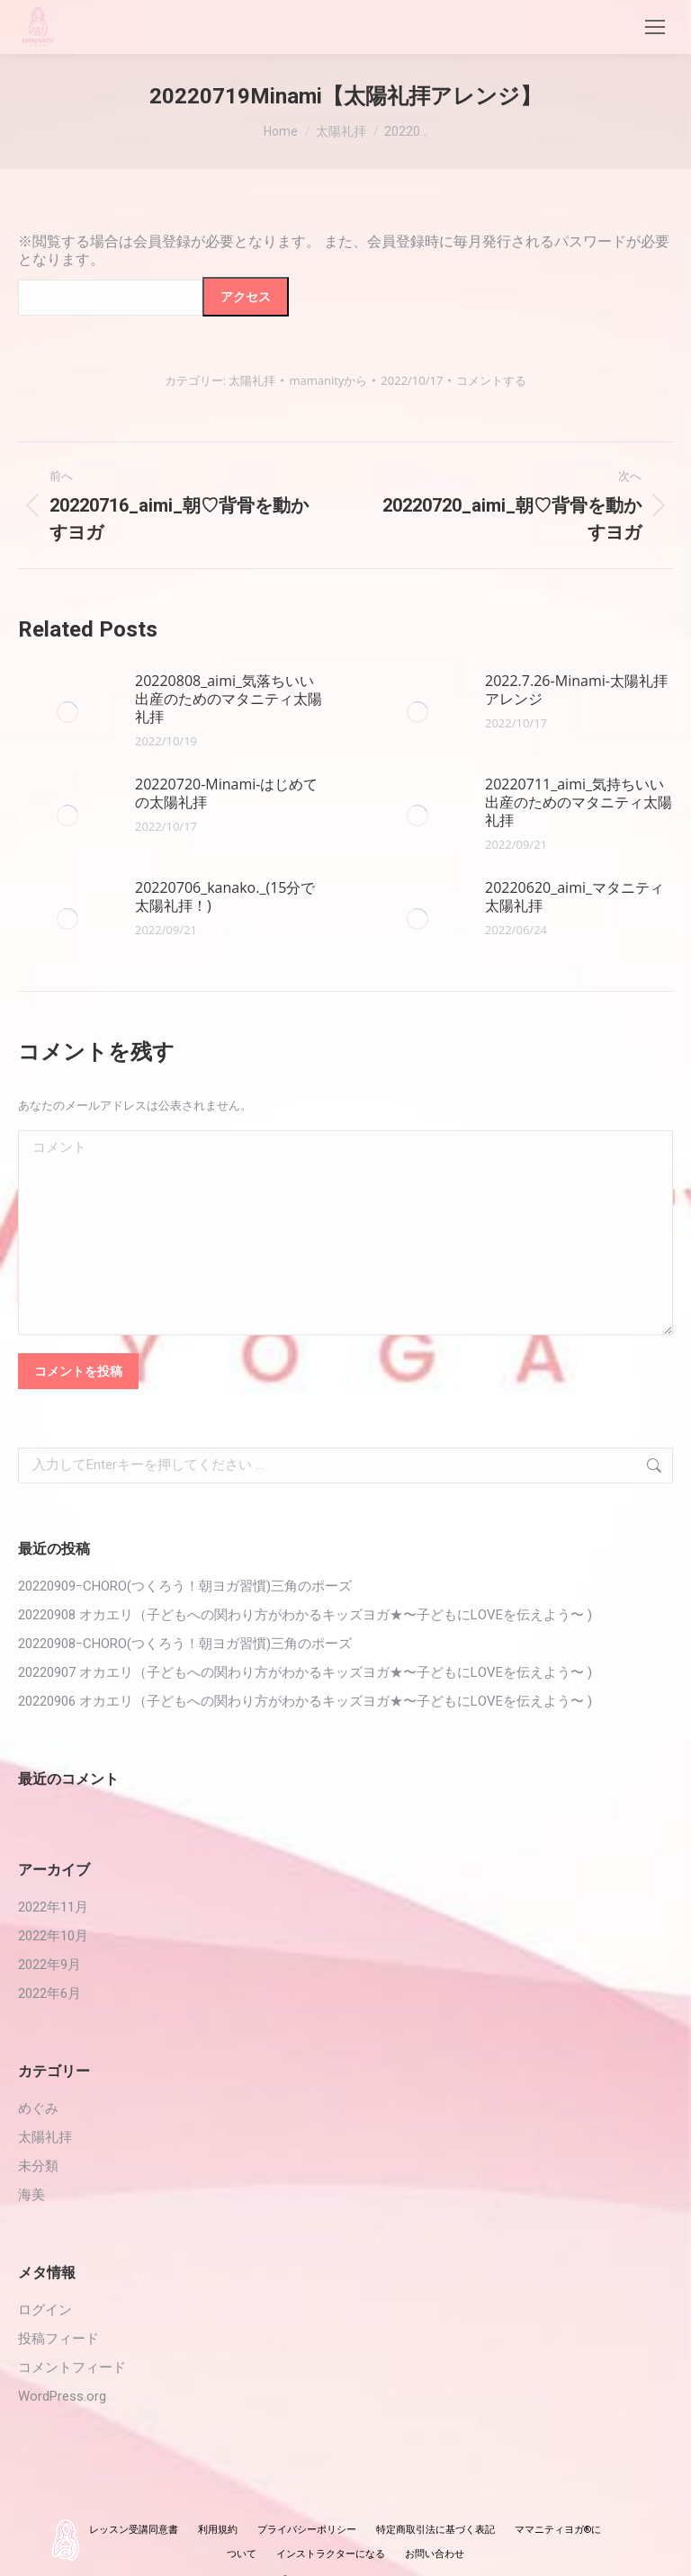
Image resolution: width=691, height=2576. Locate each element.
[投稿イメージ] (67, 712)
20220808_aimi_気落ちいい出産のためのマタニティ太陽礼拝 (228, 699)
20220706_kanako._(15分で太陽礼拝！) (225, 896)
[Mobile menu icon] (655, 27)
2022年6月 (49, 1993)
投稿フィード (58, 2339)
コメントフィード (72, 2367)
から (328, 380)
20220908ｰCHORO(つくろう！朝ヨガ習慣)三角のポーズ (185, 1644)
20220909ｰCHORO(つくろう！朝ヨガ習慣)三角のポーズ (185, 1586)
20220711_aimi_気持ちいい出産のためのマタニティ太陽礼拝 (578, 802)
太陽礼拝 (252, 380)
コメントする (491, 380)
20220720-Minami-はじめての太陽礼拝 (226, 793)
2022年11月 (53, 1907)
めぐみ (38, 2108)
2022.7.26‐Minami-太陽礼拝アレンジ (576, 690)
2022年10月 (53, 1936)
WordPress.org (62, 2396)
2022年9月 (49, 1965)
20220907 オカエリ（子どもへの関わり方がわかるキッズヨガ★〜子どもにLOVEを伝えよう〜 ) (305, 1672)
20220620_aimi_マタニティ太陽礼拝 (574, 896)
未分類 (38, 2166)
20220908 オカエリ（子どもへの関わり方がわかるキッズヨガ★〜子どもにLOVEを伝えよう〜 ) (305, 1615)
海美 (31, 2195)
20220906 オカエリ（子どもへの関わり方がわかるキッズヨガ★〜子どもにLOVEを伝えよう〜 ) (305, 1701)
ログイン (45, 2310)
